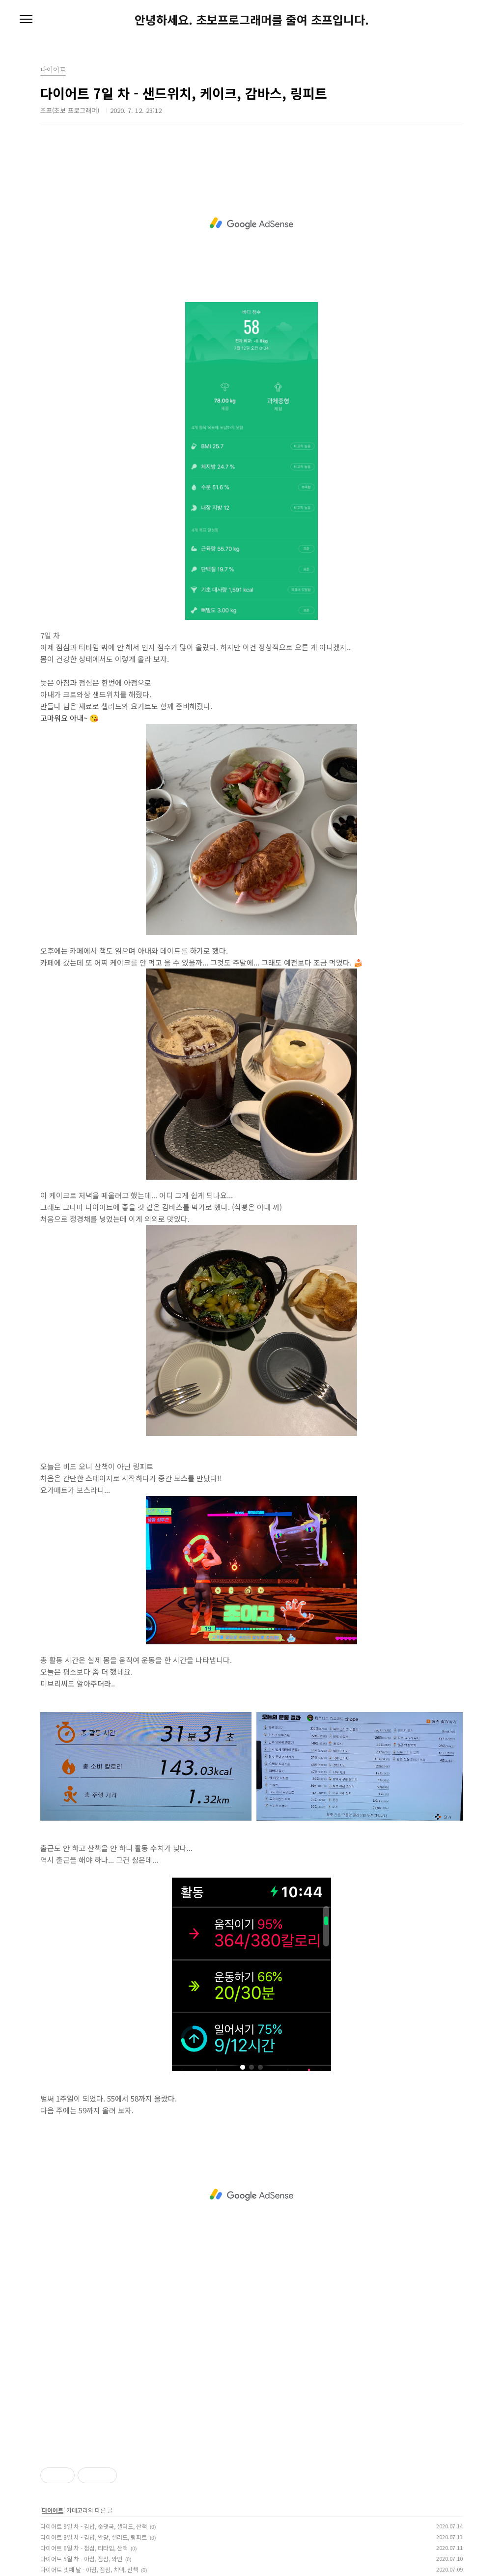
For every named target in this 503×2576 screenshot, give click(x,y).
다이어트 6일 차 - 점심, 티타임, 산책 (84, 2548)
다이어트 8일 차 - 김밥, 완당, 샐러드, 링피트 (93, 2537)
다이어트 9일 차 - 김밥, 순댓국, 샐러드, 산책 (93, 2526)
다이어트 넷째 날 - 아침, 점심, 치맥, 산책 (89, 2569)
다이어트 (52, 2510)
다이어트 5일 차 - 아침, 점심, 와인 (81, 2558)
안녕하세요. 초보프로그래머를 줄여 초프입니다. (252, 20)
